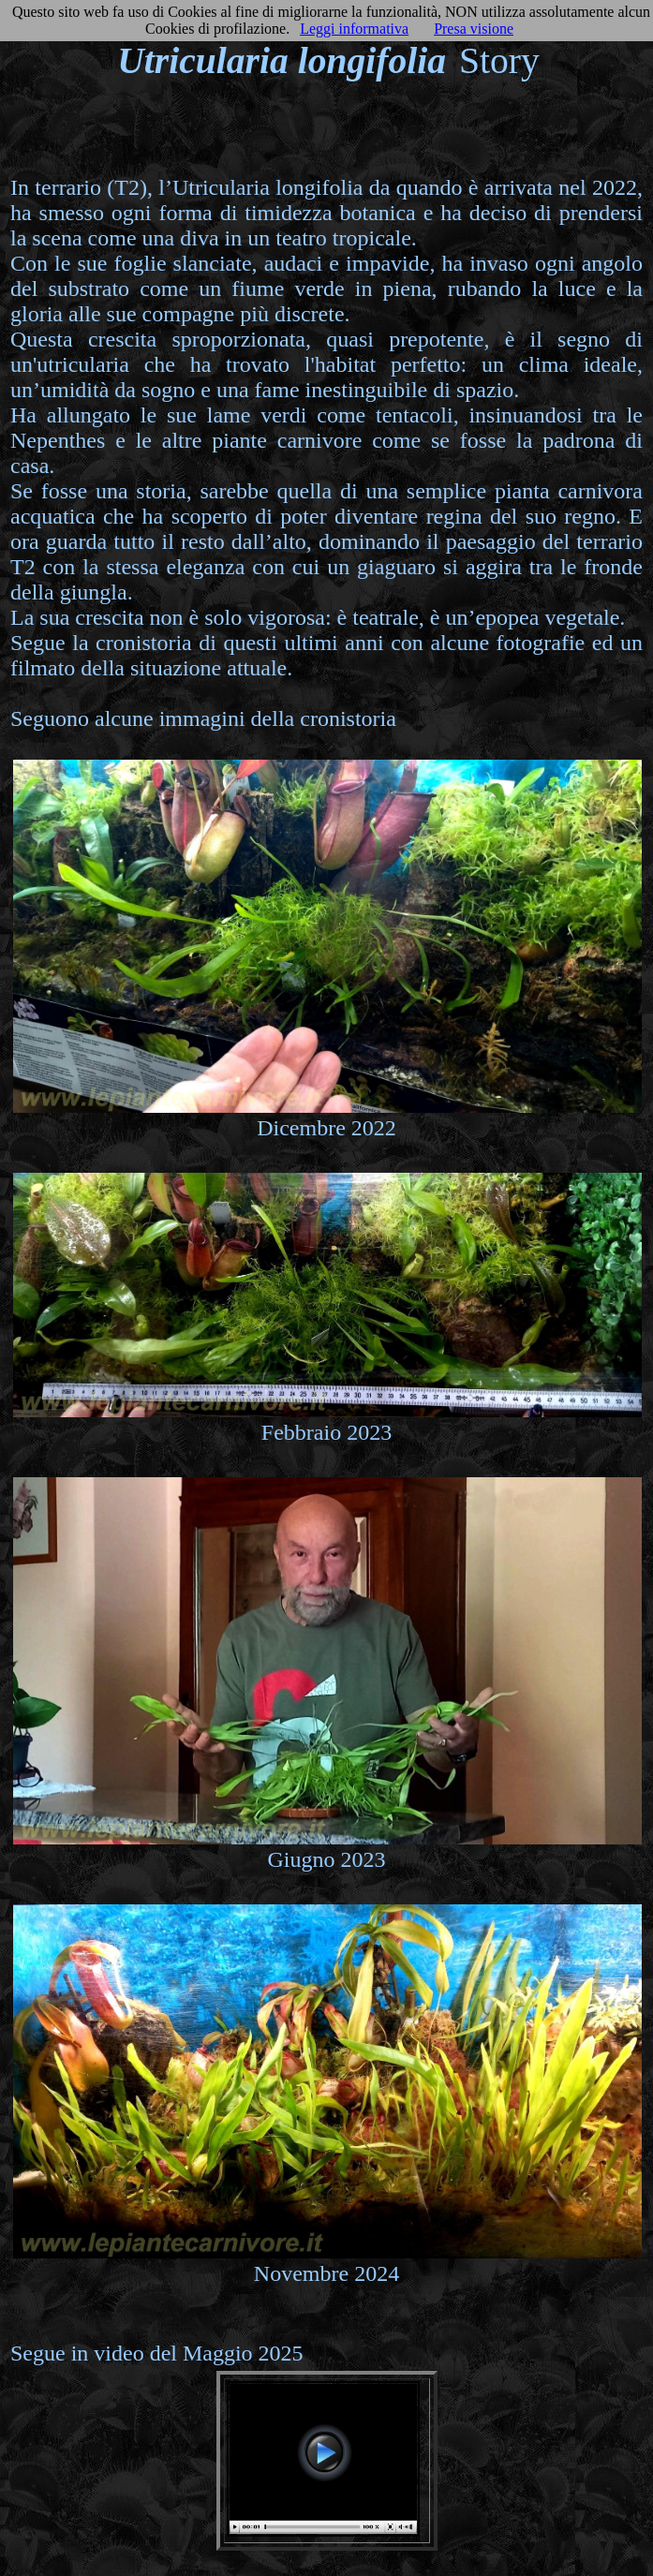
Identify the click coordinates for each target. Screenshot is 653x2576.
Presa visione (473, 29)
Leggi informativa (354, 29)
